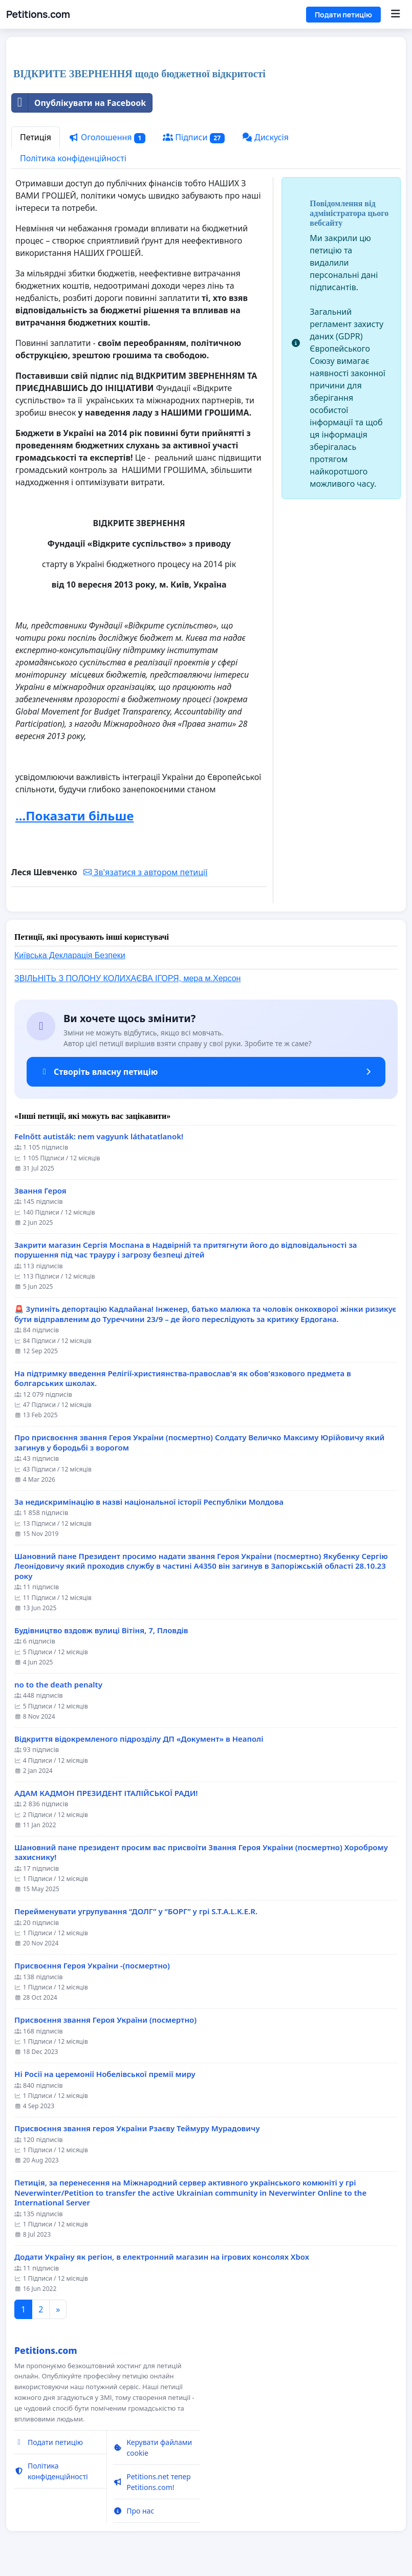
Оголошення (107, 137)
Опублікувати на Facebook (79, 103)
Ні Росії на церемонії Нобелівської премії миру (105, 2074)
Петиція (35, 137)
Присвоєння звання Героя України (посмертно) (105, 2020)
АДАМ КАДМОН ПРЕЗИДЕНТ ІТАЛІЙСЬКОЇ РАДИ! (106, 1793)
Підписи (194, 137)
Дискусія (265, 137)
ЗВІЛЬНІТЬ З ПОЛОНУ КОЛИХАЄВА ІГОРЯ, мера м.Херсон (127, 978)
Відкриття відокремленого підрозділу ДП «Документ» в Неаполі (139, 1739)
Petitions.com (38, 14)
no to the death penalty (58, 1685)
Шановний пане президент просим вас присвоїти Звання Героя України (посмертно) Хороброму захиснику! (201, 1853)
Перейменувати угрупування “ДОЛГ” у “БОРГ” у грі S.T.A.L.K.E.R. (135, 1911)
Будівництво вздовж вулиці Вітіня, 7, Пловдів (101, 1630)
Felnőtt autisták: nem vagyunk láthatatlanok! (98, 1136)
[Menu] (395, 14)
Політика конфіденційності (73, 158)
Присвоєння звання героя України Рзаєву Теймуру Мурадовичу (137, 2128)
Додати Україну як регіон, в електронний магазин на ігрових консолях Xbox (161, 2257)
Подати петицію (343, 14)
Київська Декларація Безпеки (69, 955)
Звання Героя (40, 1191)
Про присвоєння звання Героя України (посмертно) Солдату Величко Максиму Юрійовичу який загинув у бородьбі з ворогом (199, 1443)
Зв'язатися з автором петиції (145, 872)
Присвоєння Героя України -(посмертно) (92, 1966)
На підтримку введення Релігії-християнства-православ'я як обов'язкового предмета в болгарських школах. (182, 1379)
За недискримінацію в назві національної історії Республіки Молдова (149, 1502)
